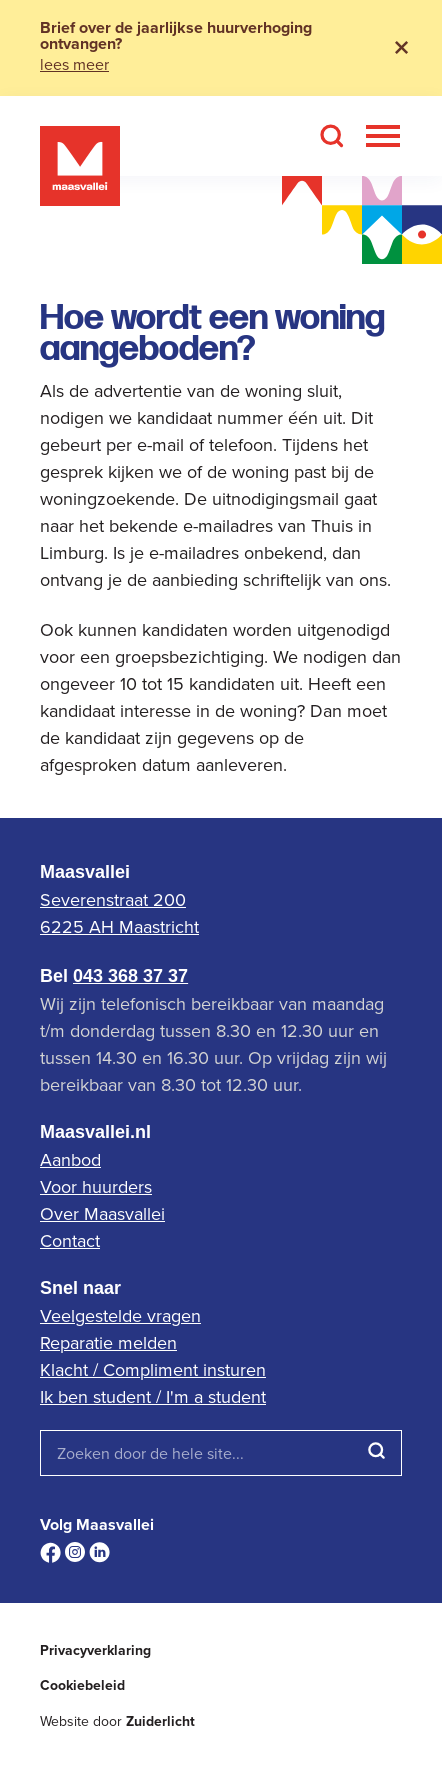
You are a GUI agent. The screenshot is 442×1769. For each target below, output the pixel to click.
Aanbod (70, 1159)
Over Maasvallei (102, 1213)
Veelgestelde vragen (120, 1315)
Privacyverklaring (95, 1650)
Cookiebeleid (82, 1685)
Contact (70, 1240)
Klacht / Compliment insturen (153, 1369)
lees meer (74, 64)
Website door (117, 1721)
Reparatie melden (108, 1342)
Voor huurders (96, 1186)
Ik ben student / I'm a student (153, 1396)
